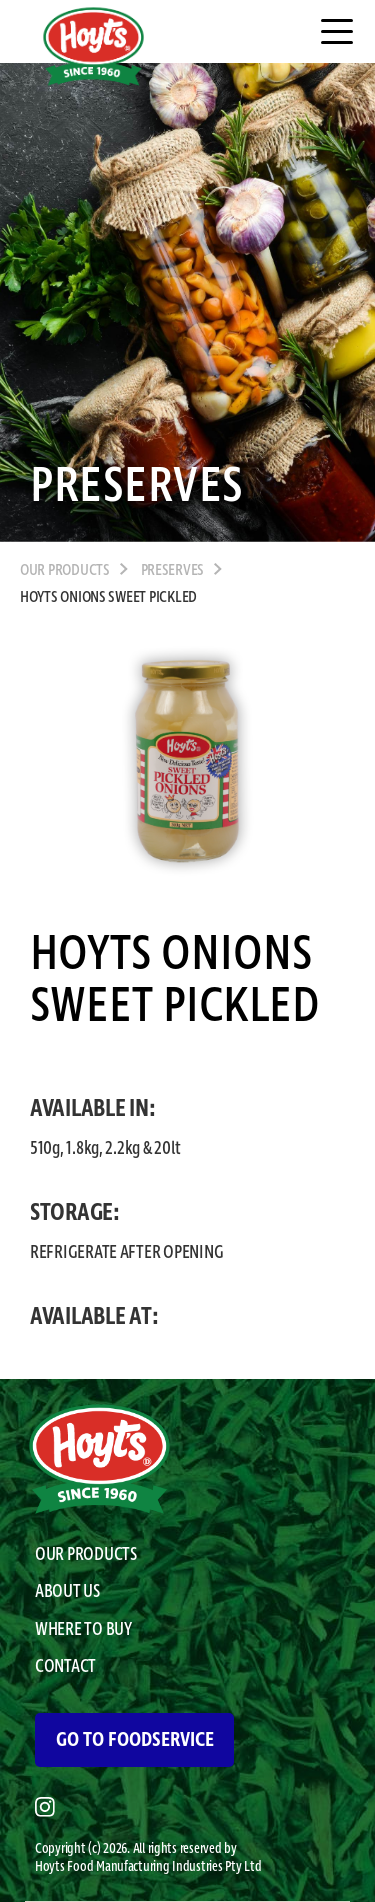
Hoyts (51, 1867)
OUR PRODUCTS (65, 571)
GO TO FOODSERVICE (135, 1740)
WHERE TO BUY (83, 1630)
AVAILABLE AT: (94, 1317)
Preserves (173, 571)
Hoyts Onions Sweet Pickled (108, 598)
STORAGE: (75, 1213)
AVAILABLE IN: (93, 1109)
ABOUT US (67, 1592)
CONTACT (65, 1667)
